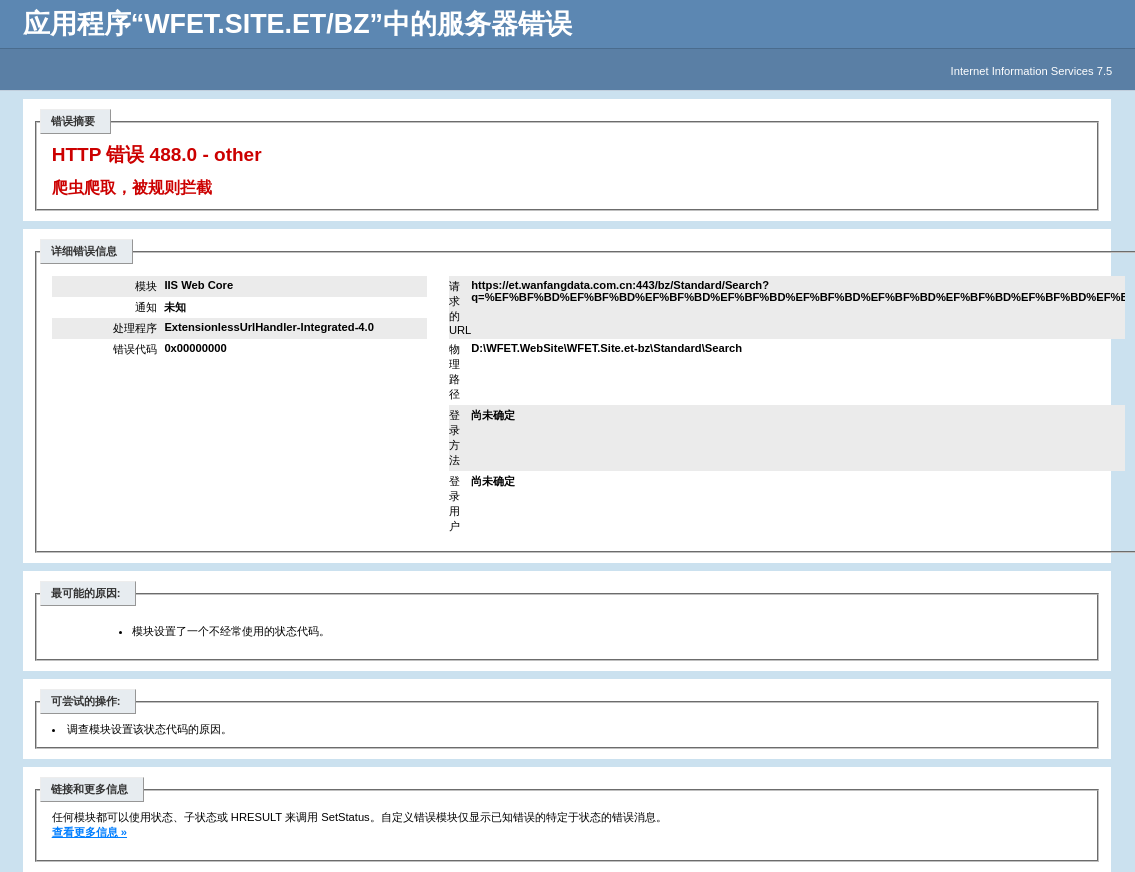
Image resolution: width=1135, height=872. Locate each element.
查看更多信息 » (89, 832)
